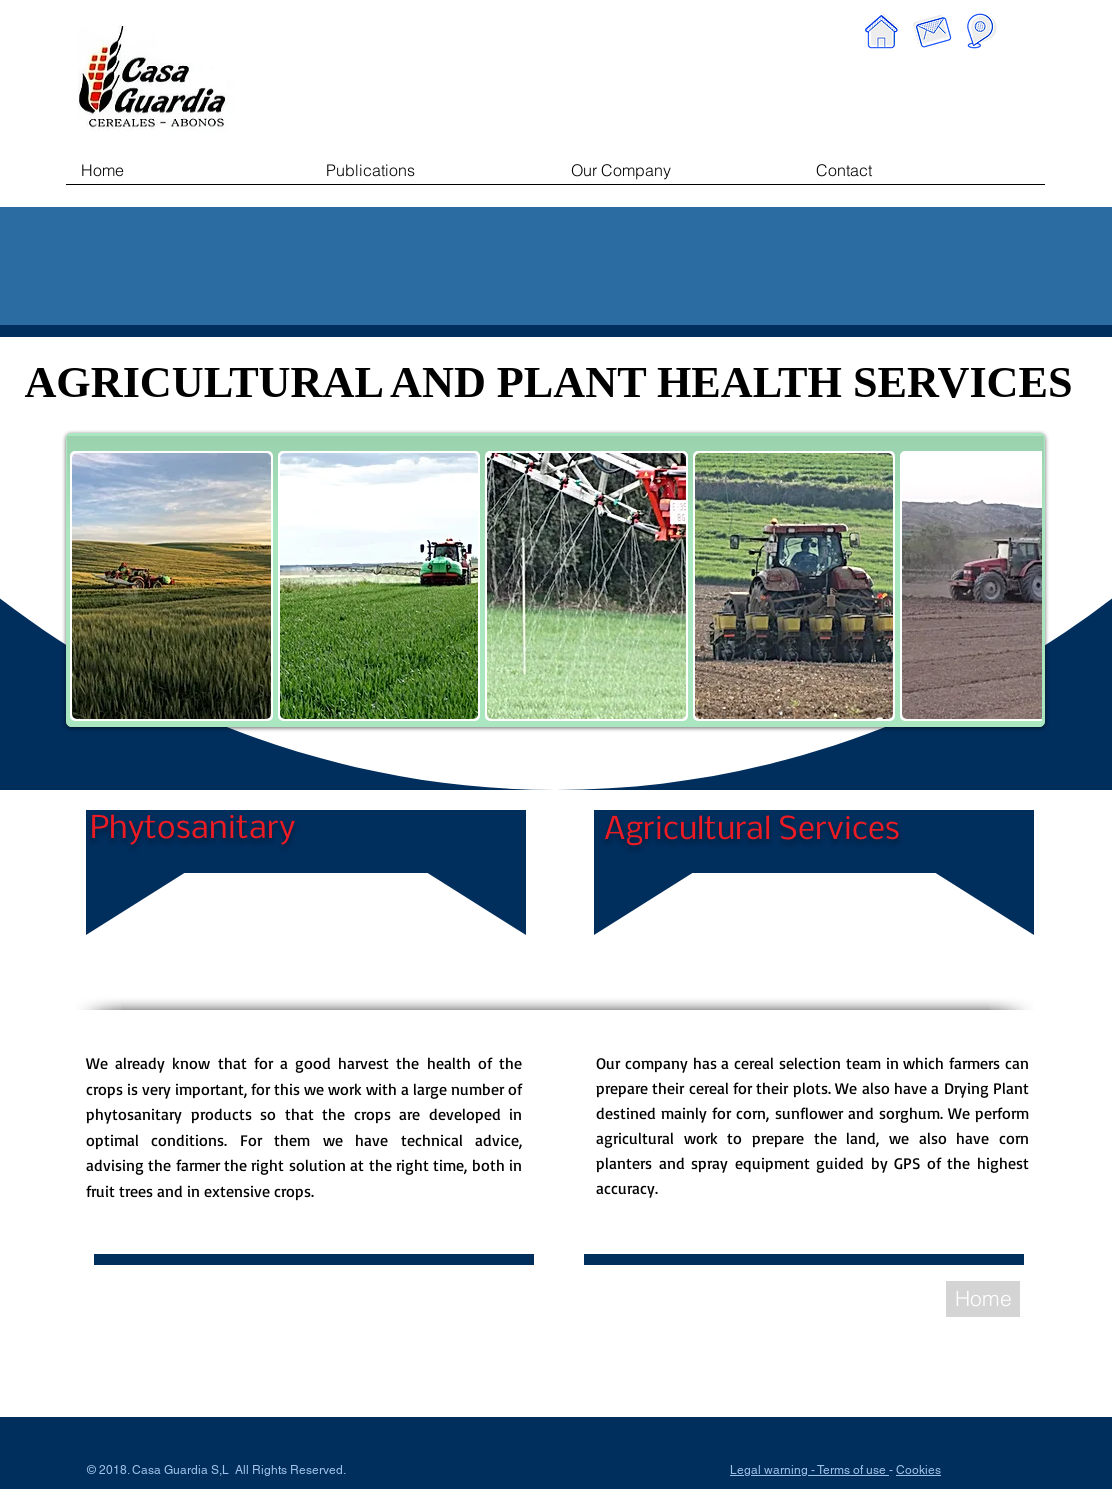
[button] (171, 586)
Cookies (918, 1470)
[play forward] (1017, 586)
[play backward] (95, 586)
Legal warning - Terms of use (809, 1470)
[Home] (983, 1299)
